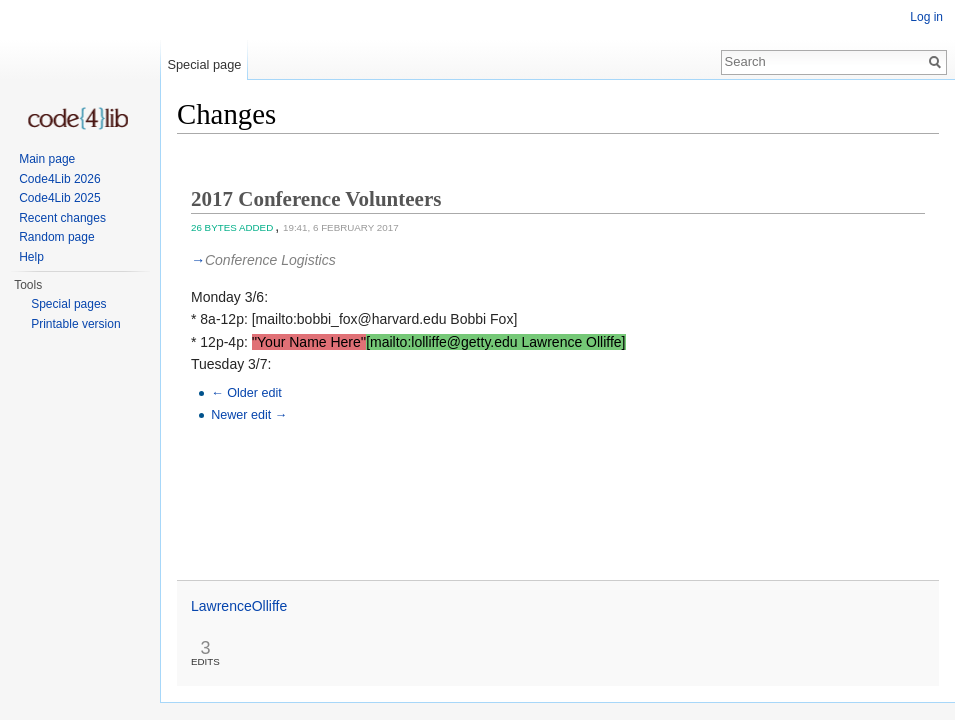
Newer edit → (249, 415)
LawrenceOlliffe (239, 606)
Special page (204, 64)
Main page (47, 159)
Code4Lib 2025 (59, 198)
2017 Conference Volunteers (316, 199)
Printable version (75, 324)
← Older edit (246, 393)
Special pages (68, 304)
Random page (56, 237)
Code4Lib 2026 (59, 179)
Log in (926, 17)
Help (31, 257)
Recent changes (62, 218)
